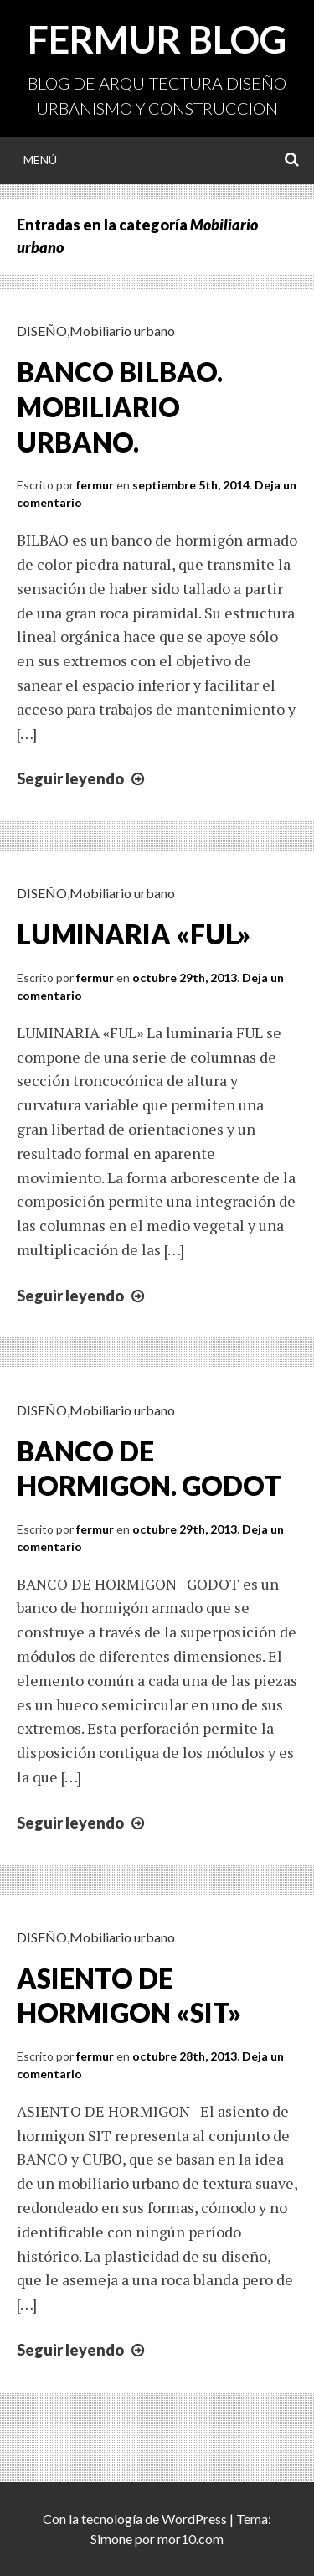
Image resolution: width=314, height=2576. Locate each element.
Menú (40, 160)
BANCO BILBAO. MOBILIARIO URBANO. (120, 406)
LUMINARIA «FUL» (133, 934)
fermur (95, 485)
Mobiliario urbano (122, 331)
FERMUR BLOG (157, 39)
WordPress (194, 2519)
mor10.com (190, 2539)
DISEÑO (42, 331)
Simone (111, 2539)
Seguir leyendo (82, 778)
